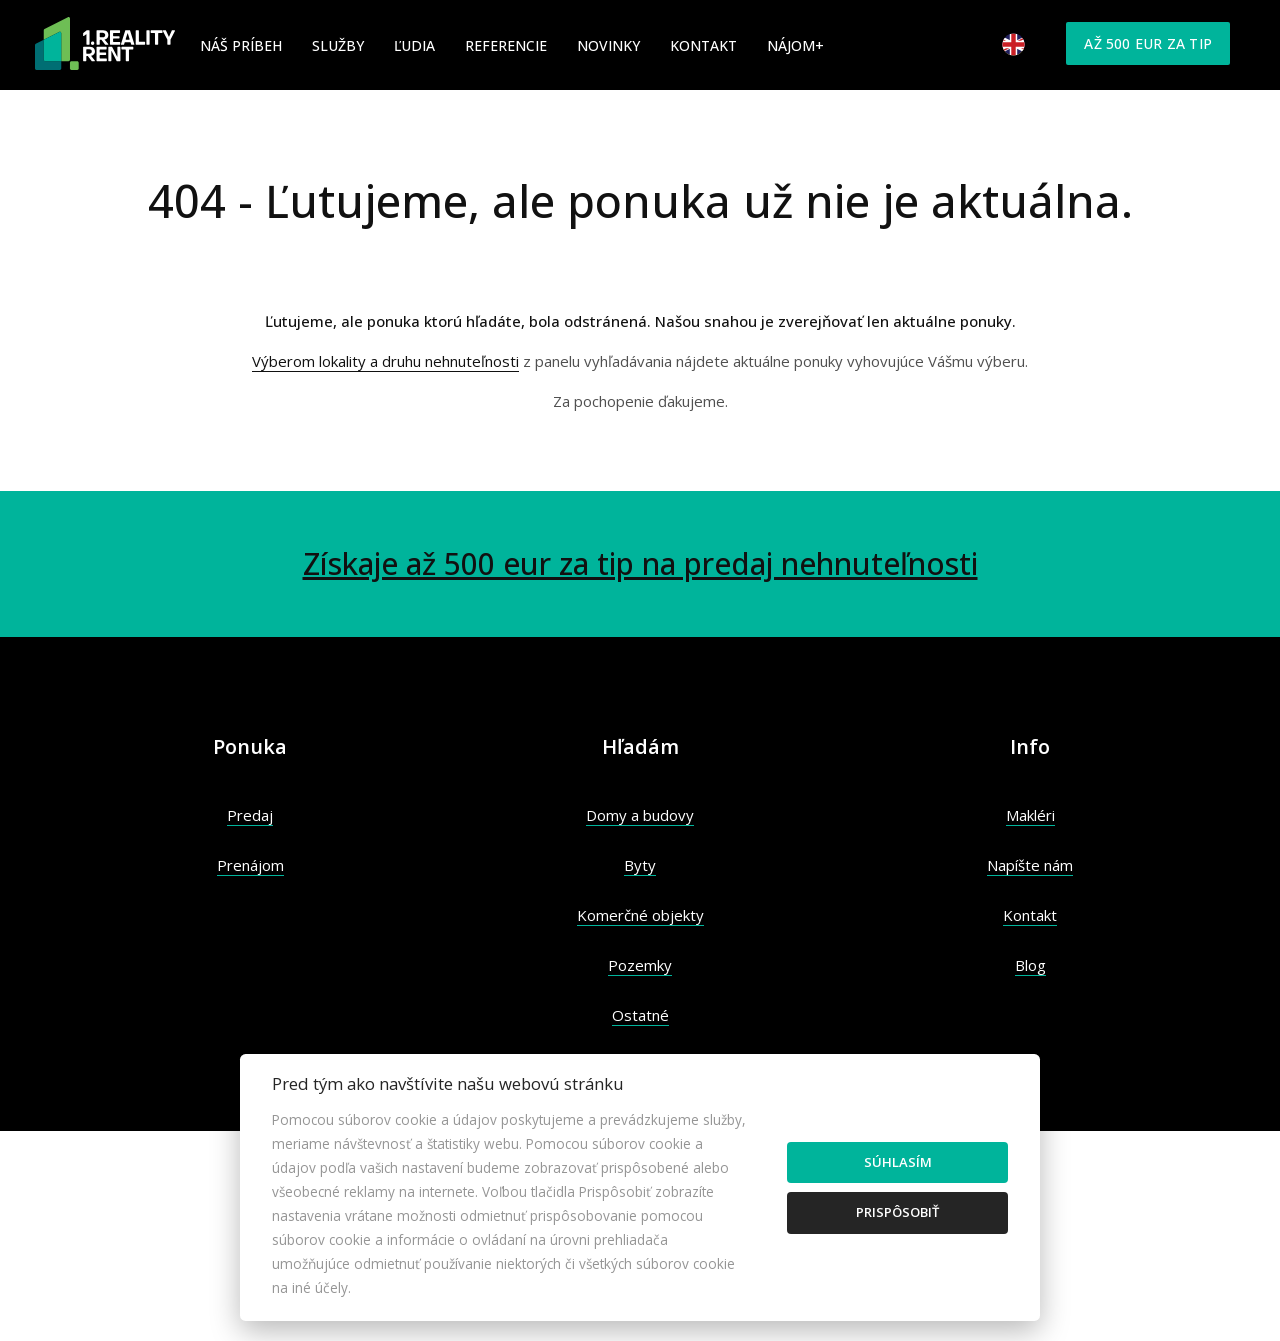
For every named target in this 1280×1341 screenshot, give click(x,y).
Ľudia (414, 45)
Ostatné (640, 1015)
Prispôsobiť (897, 1212)
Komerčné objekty (640, 915)
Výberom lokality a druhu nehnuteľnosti (385, 361)
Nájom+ (795, 45)
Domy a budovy (640, 815)
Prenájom (250, 865)
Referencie (506, 45)
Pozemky (640, 965)
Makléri (1030, 815)
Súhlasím (898, 1162)
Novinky (608, 45)
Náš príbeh (241, 45)
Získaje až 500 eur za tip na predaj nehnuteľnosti (640, 563)
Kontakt (703, 45)
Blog (1030, 965)
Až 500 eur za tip (1148, 43)
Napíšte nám (1030, 865)
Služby (338, 45)
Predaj (250, 815)
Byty (640, 865)
